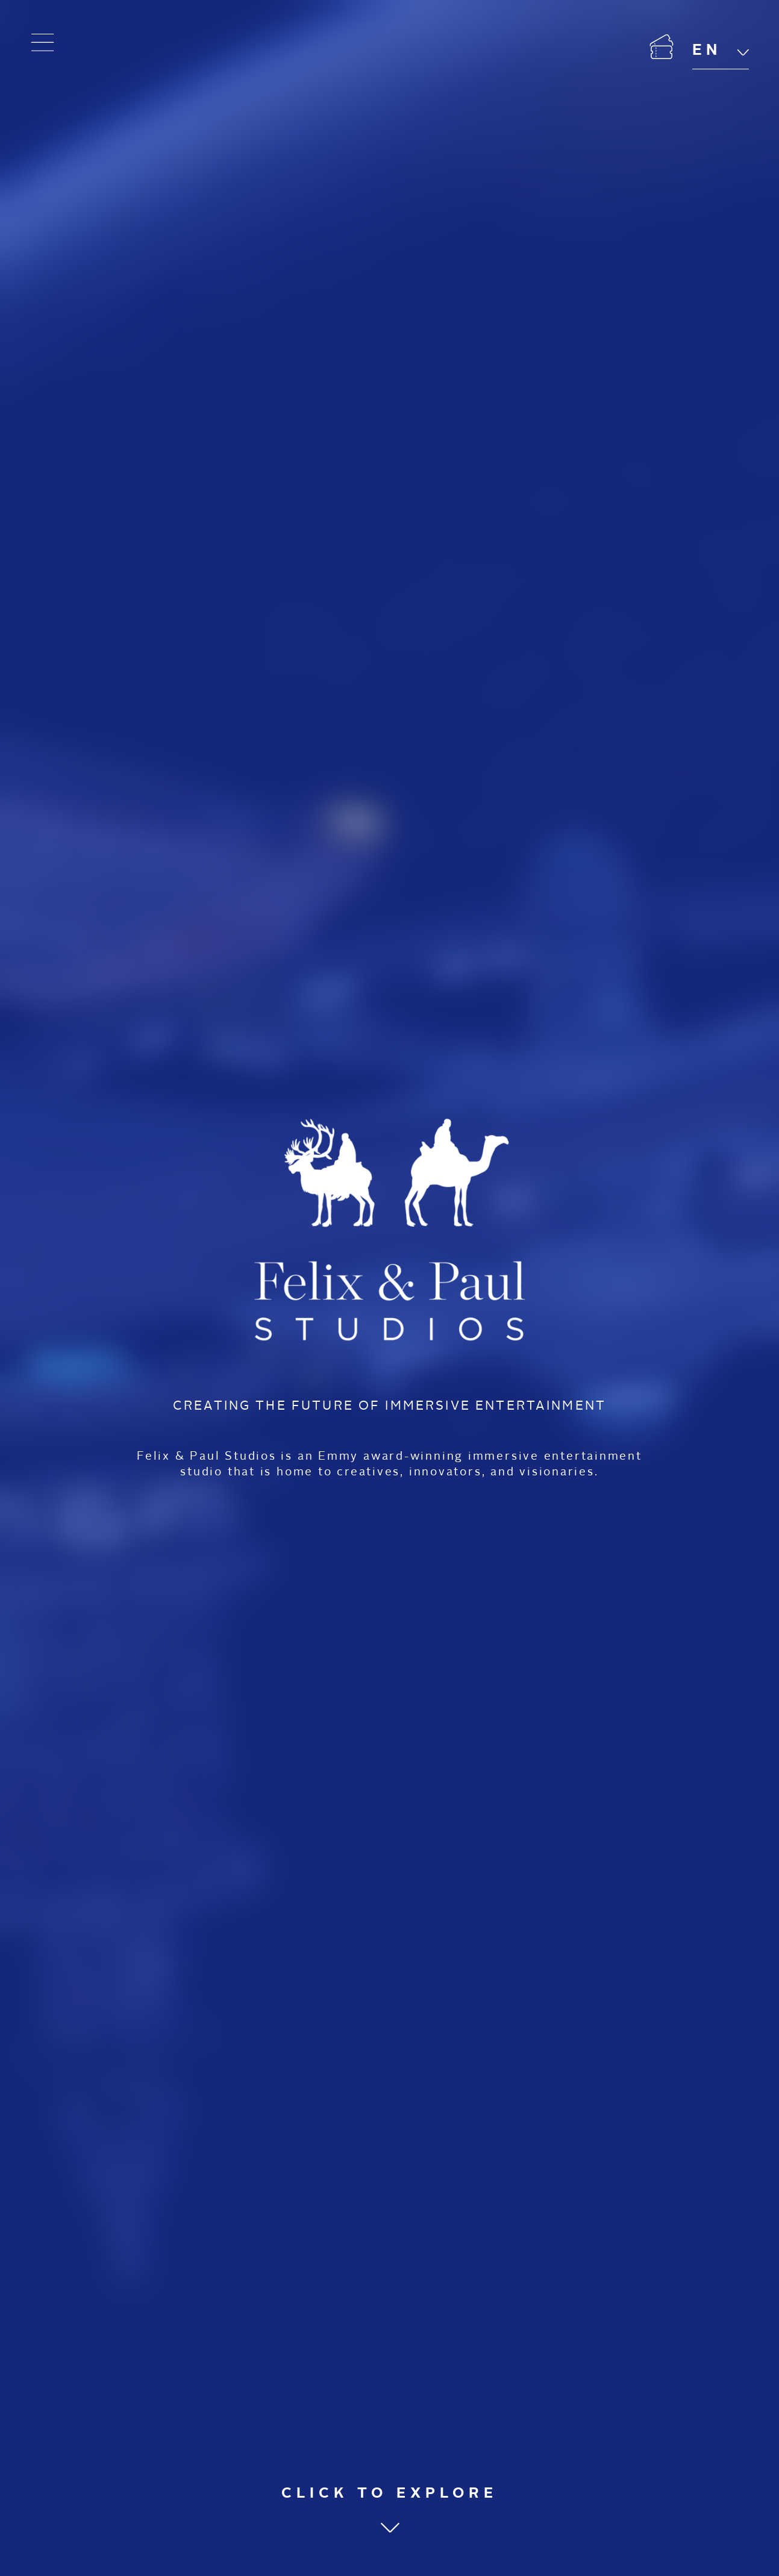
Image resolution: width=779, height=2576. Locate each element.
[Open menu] (42, 42)
